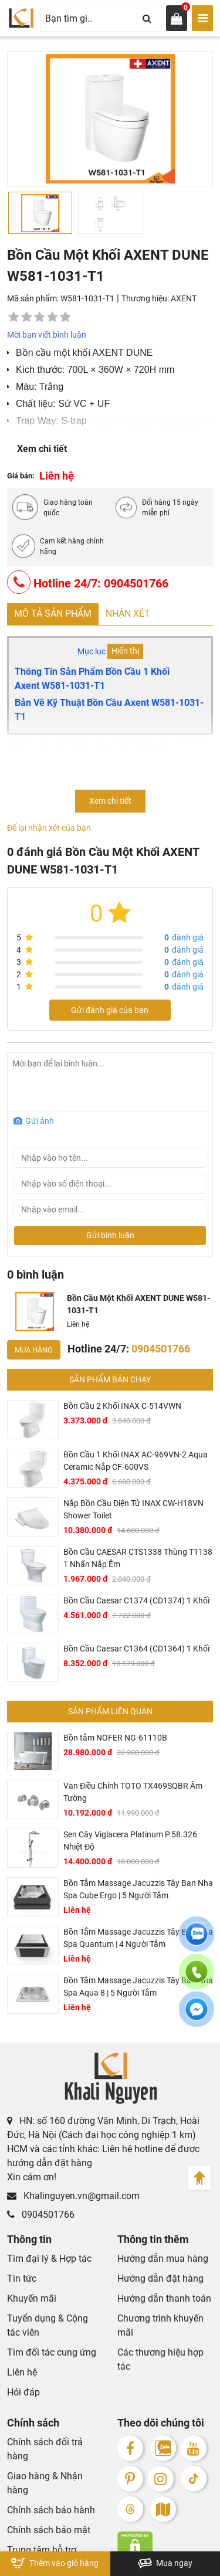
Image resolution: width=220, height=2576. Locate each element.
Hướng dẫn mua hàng (162, 2258)
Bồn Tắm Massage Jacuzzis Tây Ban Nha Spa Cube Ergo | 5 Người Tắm (138, 1889)
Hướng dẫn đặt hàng (160, 2278)
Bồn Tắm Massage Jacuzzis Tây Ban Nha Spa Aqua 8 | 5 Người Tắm (138, 1986)
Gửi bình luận (110, 1235)
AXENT (184, 298)
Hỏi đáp (23, 2392)
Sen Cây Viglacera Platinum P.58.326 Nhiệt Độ (130, 1840)
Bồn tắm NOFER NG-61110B (115, 1737)
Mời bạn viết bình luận (46, 334)
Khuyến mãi (31, 2298)
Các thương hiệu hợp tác (160, 2359)
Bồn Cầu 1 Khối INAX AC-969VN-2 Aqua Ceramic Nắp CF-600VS (135, 1460)
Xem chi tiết (42, 448)
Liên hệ (22, 2372)
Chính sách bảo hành (51, 2510)
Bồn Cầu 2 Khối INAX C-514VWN (122, 1406)
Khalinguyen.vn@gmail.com (73, 2195)
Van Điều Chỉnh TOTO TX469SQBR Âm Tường (132, 1792)
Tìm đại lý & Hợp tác (49, 2258)
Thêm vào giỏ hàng (55, 2563)
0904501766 (41, 2214)
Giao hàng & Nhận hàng (45, 2483)
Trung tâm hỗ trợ (41, 2549)
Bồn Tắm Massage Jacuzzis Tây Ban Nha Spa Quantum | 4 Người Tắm (138, 1938)
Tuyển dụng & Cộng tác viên (47, 2325)
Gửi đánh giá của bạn (109, 1010)
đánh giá (184, 937)
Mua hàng (34, 1349)
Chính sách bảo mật (48, 2530)
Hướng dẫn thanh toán (164, 2298)
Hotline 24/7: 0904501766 (87, 582)
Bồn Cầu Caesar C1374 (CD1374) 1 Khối (136, 1600)
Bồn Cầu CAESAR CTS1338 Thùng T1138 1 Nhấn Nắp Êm (137, 1558)
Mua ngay (165, 2563)
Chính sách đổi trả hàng (45, 2449)
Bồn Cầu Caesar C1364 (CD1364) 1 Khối (136, 1648)
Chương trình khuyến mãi (160, 2325)
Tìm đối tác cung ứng (51, 2352)
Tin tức (21, 2278)
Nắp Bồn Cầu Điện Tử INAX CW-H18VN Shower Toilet (133, 1509)
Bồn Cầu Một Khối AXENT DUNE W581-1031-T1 (138, 1304)
